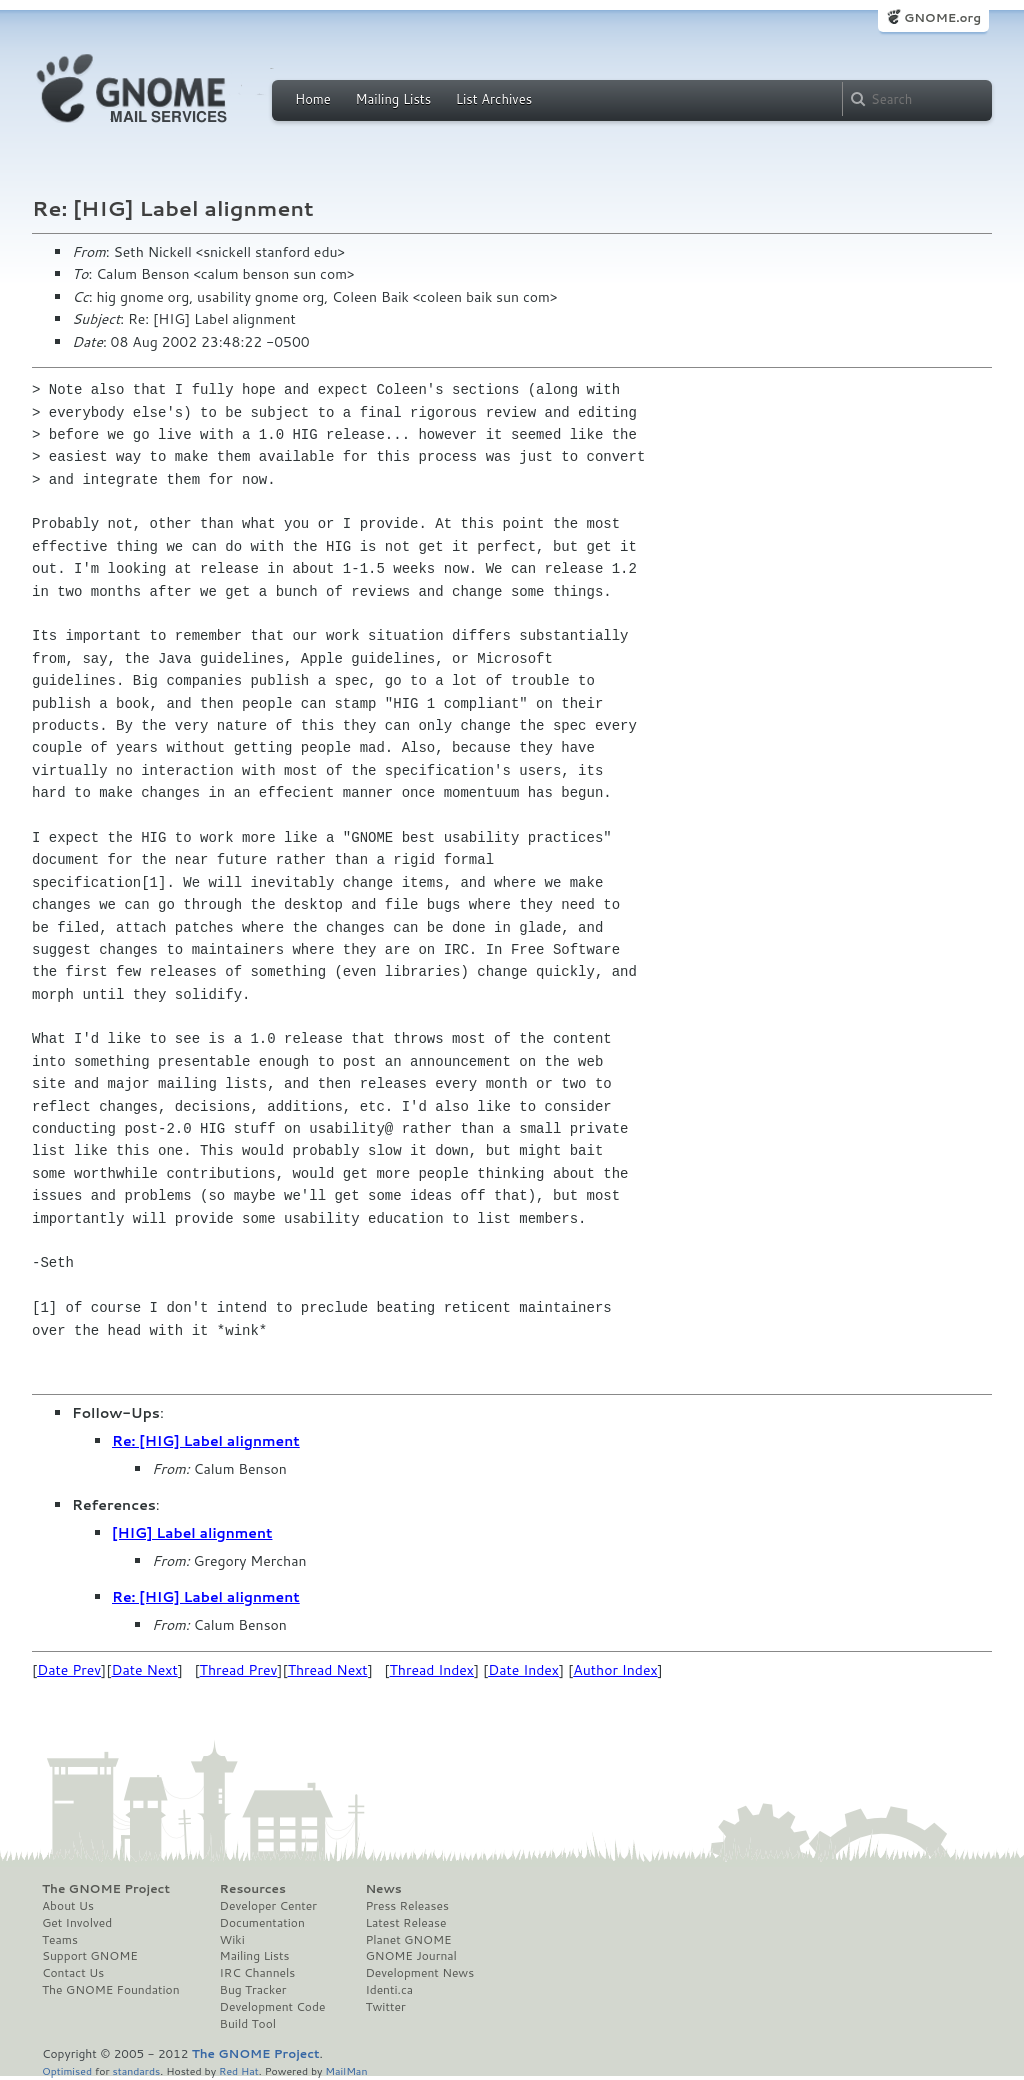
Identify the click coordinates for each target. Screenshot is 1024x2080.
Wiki (232, 1940)
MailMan (346, 2070)
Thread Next (328, 1670)
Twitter (385, 2007)
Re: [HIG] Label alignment (206, 1441)
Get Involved (77, 1923)
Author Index (615, 1670)
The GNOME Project (106, 1889)
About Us (68, 1906)
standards (136, 2070)
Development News (419, 1973)
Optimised (67, 2070)
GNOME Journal (411, 1956)
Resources (253, 1889)
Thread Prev (239, 1670)
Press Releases (406, 1906)
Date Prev (69, 1670)
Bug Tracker (253, 1990)
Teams (60, 1940)
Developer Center (268, 1906)
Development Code (273, 2007)
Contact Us (73, 1973)
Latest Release (405, 1923)
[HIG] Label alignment (192, 1533)
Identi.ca (389, 1990)
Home (313, 99)
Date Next (144, 1670)
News (383, 1889)
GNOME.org (942, 17)
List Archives (494, 99)
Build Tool (248, 2024)
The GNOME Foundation (111, 1990)
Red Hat (239, 2070)
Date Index (523, 1670)
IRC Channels (258, 1973)
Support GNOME (90, 1956)
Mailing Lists (393, 99)
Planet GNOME (408, 1940)
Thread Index (432, 1670)
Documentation (262, 1923)
